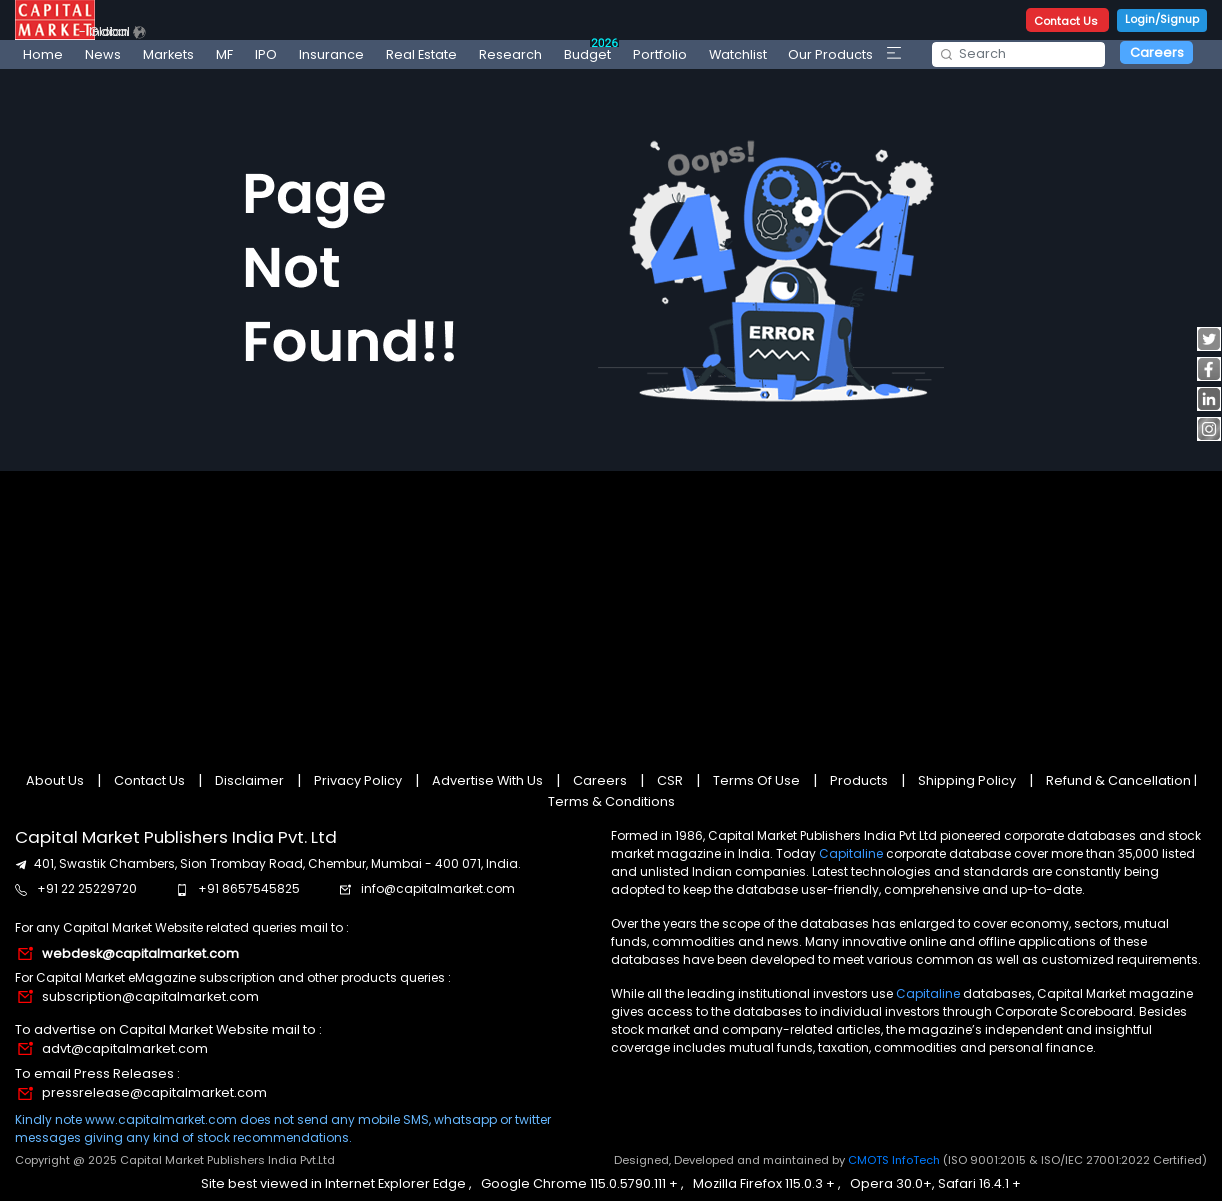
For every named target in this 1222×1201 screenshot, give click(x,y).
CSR (670, 780)
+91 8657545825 (249, 888)
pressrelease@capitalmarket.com (154, 1092)
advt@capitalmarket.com (125, 1048)
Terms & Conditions (611, 801)
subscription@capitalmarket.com (150, 996)
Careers (1157, 52)
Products (859, 780)
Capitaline (851, 853)
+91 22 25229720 (87, 888)
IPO (266, 54)
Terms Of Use (756, 780)
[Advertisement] (611, 614)
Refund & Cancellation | (1120, 780)
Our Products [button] (830, 54)
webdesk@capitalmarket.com (140, 953)
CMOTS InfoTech (895, 1160)
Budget (591, 51)
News (103, 54)
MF (224, 54)
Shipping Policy (967, 780)
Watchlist (738, 54)
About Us (56, 780)
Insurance (331, 54)
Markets (168, 54)
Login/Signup (1162, 19)
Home (43, 54)
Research (510, 54)
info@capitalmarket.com (438, 888)
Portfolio (660, 54)
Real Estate (421, 54)
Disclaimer (249, 780)
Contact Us (1067, 21)
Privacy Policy (358, 780)
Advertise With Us (487, 780)
